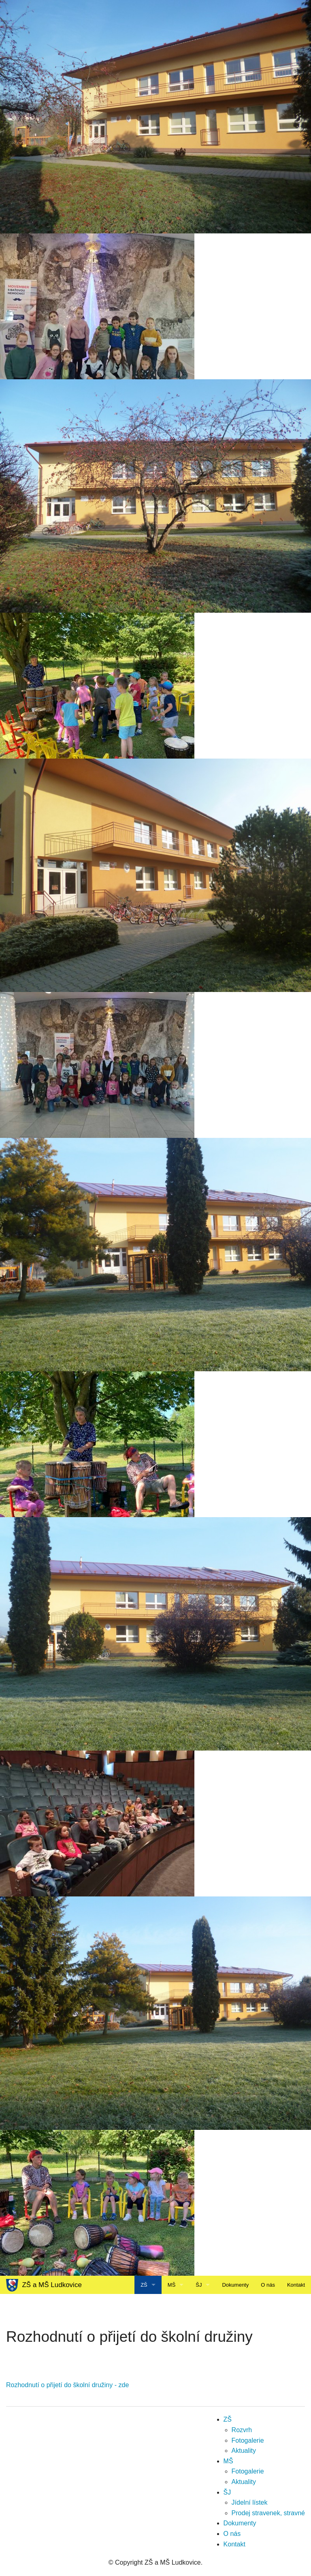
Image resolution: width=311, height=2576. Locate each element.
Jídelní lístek (250, 2502)
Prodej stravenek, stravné (268, 2513)
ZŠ (144, 2285)
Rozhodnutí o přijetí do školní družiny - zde (67, 2384)
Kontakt (296, 2285)
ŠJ (199, 2285)
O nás (268, 2285)
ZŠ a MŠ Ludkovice (44, 2285)
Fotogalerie (248, 2440)
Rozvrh (242, 2429)
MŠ (172, 2285)
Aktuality (244, 2450)
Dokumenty (235, 2285)
